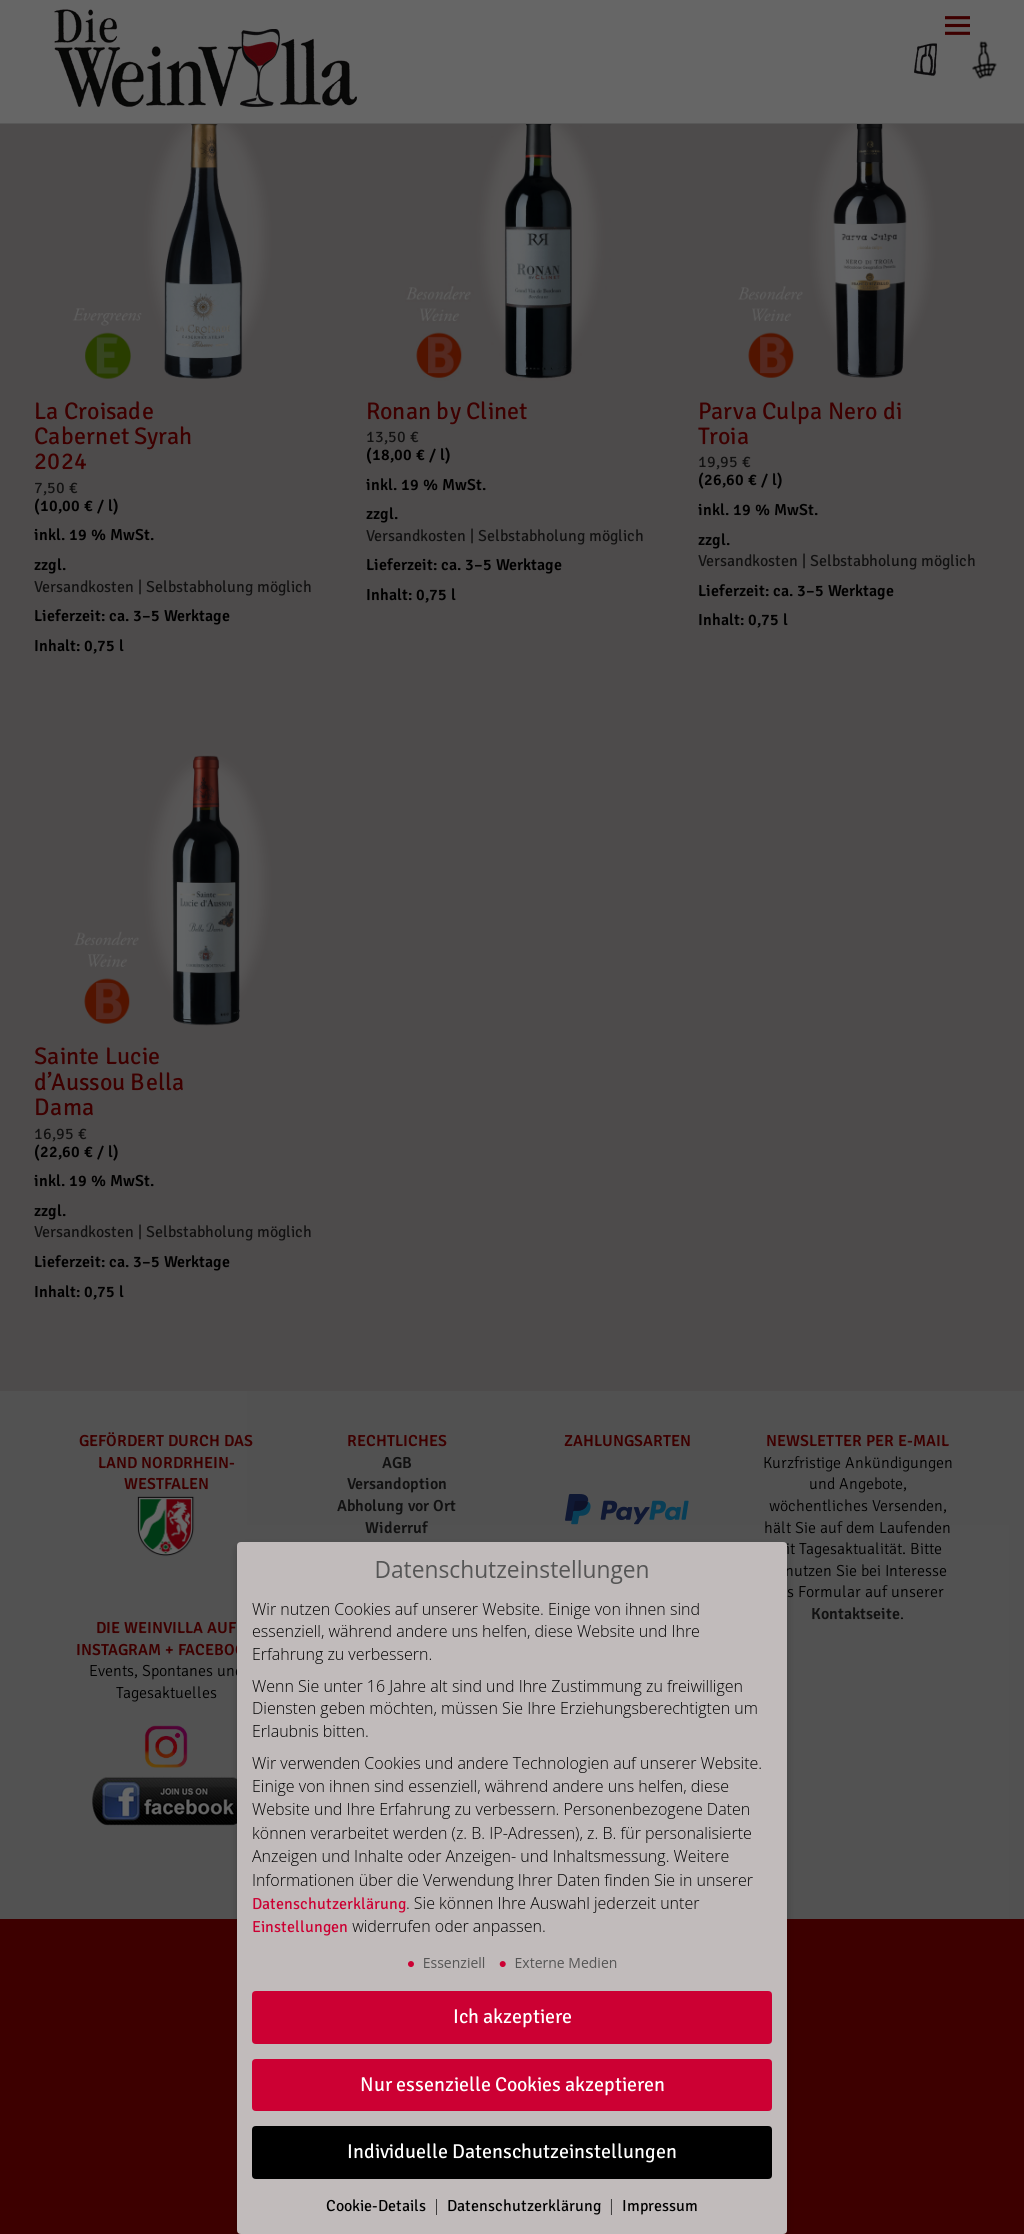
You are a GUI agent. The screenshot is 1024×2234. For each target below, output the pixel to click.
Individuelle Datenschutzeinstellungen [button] (512, 2151)
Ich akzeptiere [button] (512, 2016)
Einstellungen (300, 1927)
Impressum (660, 2206)
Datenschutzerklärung (329, 1904)
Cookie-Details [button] (378, 2206)
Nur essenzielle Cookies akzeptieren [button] (512, 2084)
